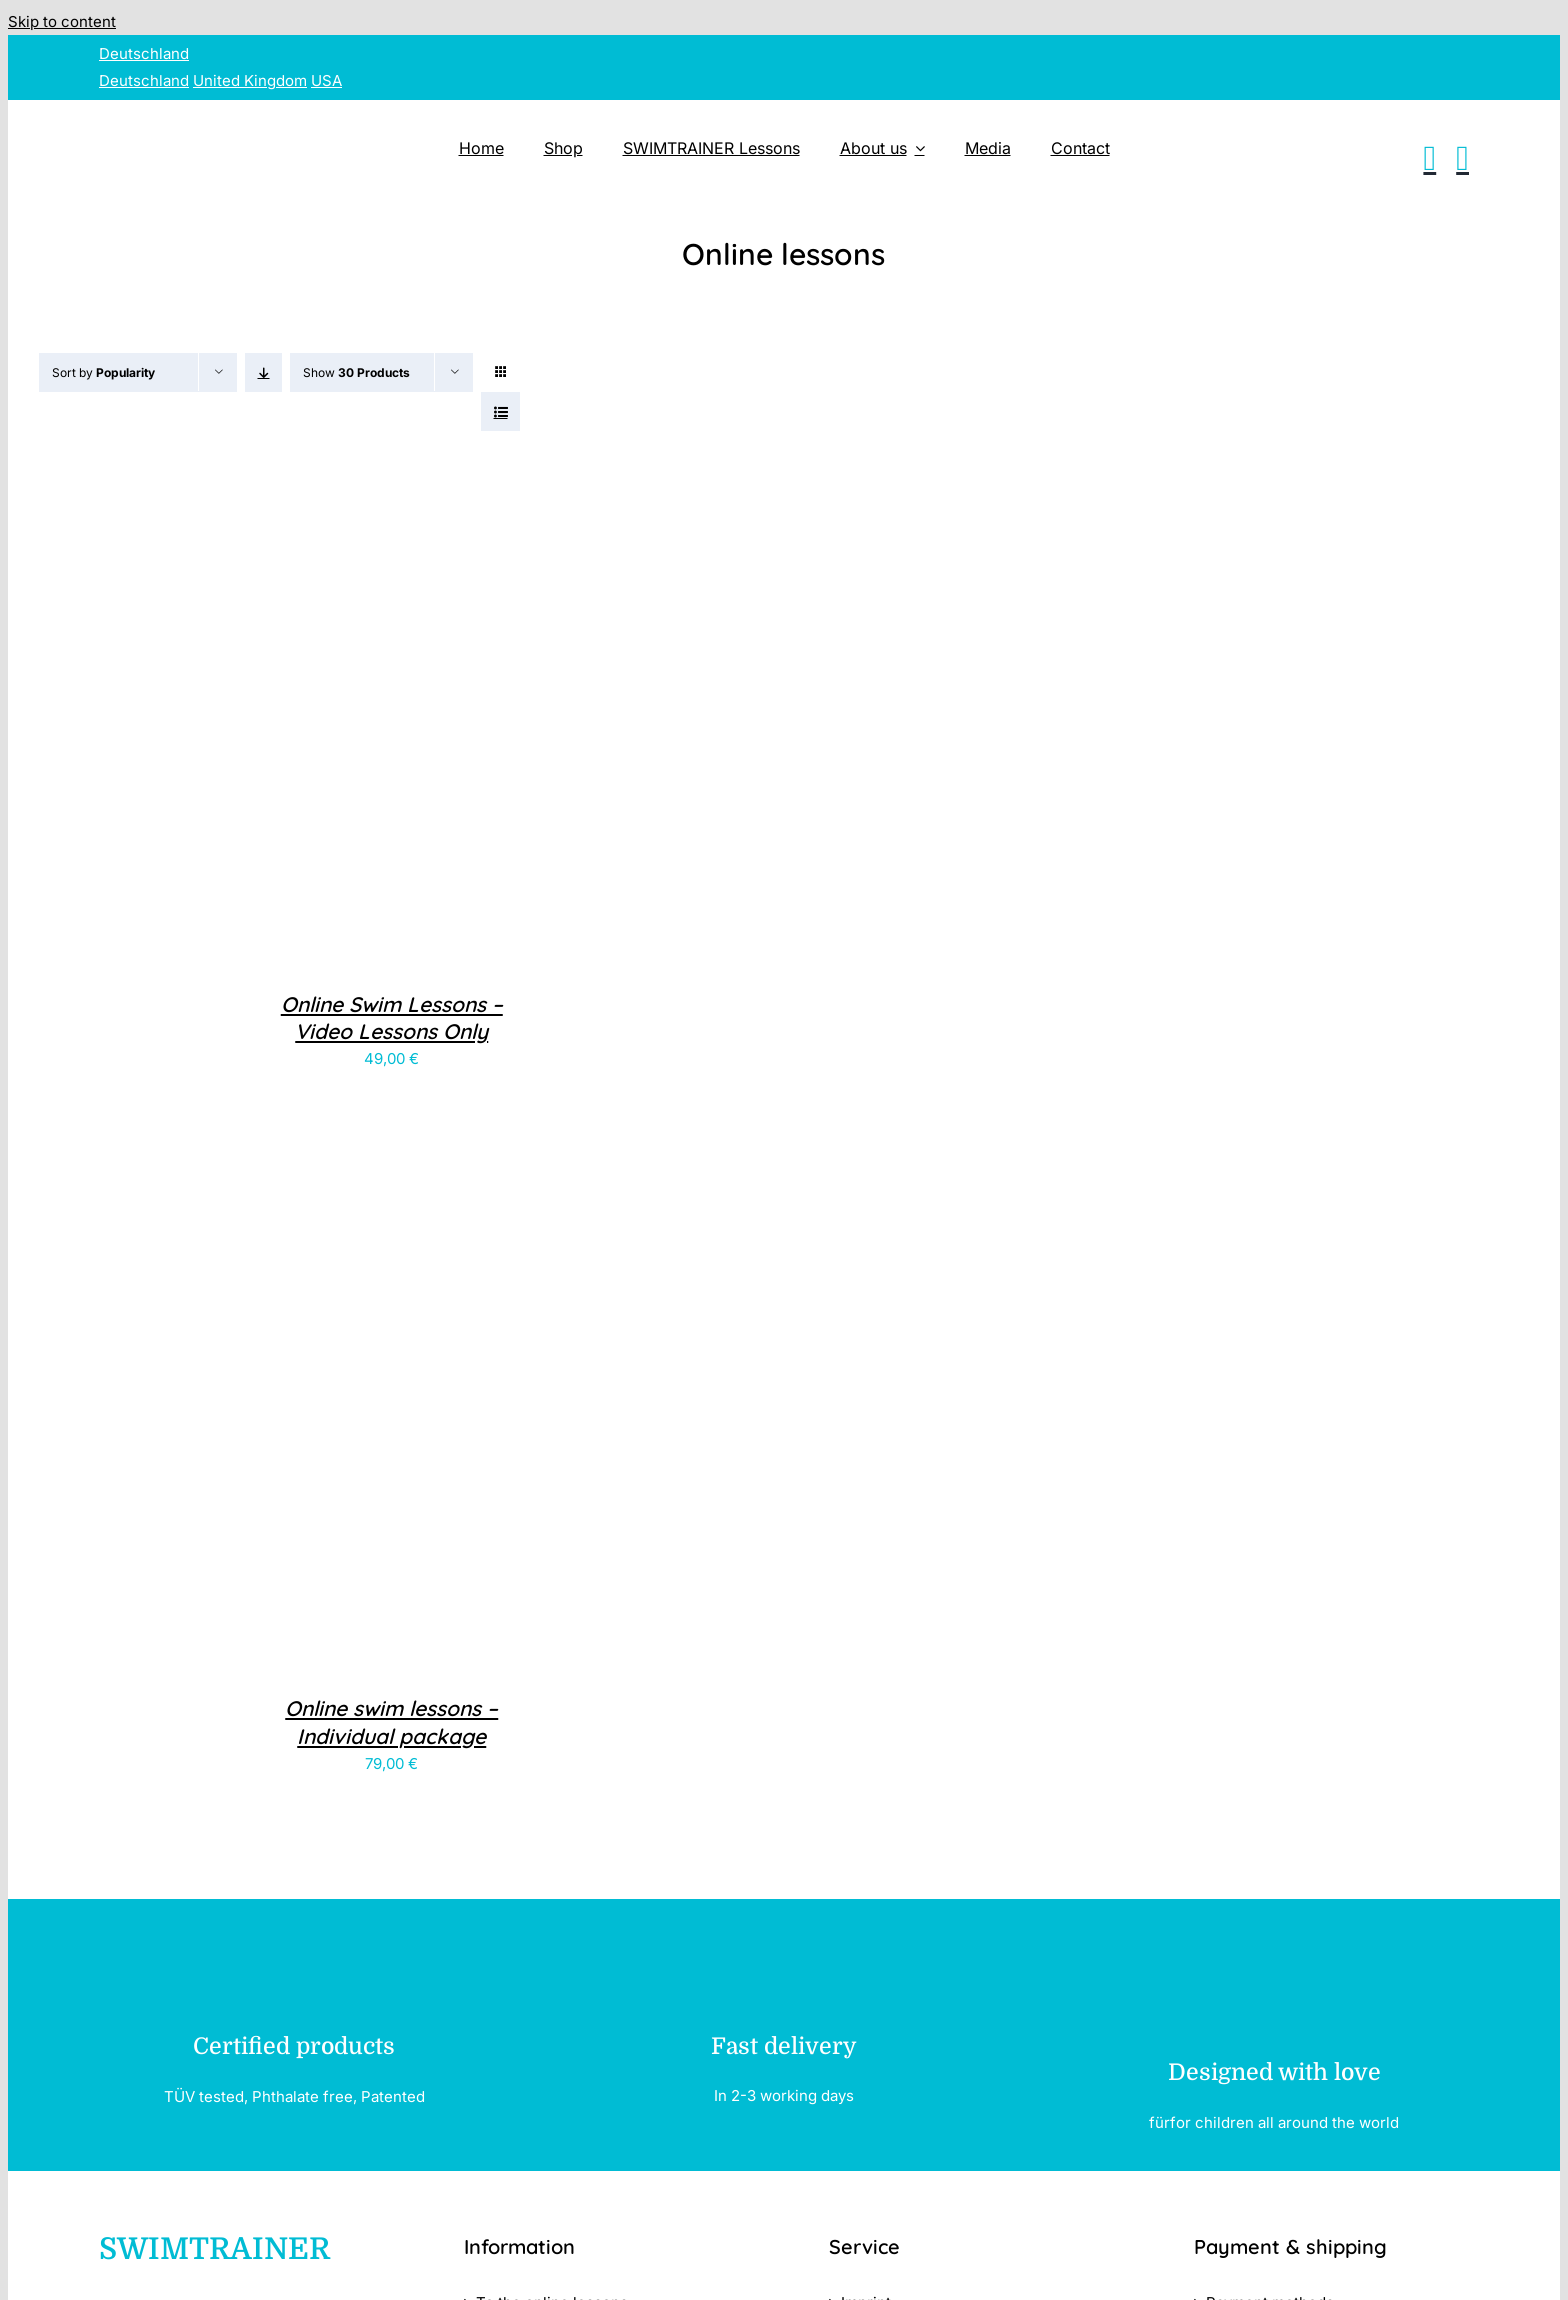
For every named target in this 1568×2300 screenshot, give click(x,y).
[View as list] (500, 411)
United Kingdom (250, 80)
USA (326, 80)
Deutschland (144, 53)
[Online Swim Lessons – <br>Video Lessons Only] (288, 947)
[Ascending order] (263, 372)
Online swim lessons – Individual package (391, 1721)
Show (356, 372)
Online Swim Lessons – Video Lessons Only (392, 1017)
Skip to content (62, 21)
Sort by (103, 372)
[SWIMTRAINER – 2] (279, 117)
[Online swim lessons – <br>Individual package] (288, 1651)
